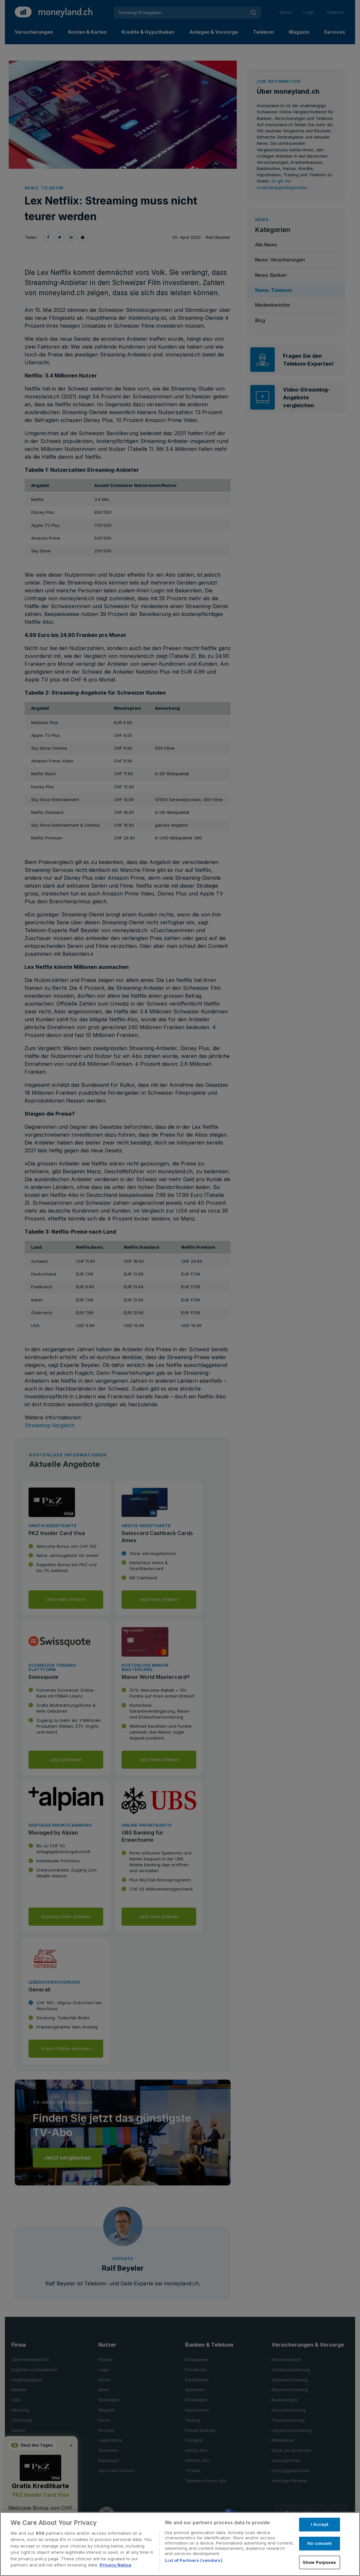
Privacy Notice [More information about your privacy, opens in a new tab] (115, 2564)
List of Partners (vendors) (193, 2560)
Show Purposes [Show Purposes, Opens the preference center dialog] (319, 2562)
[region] (180, 2544)
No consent (319, 2543)
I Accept (319, 2524)
